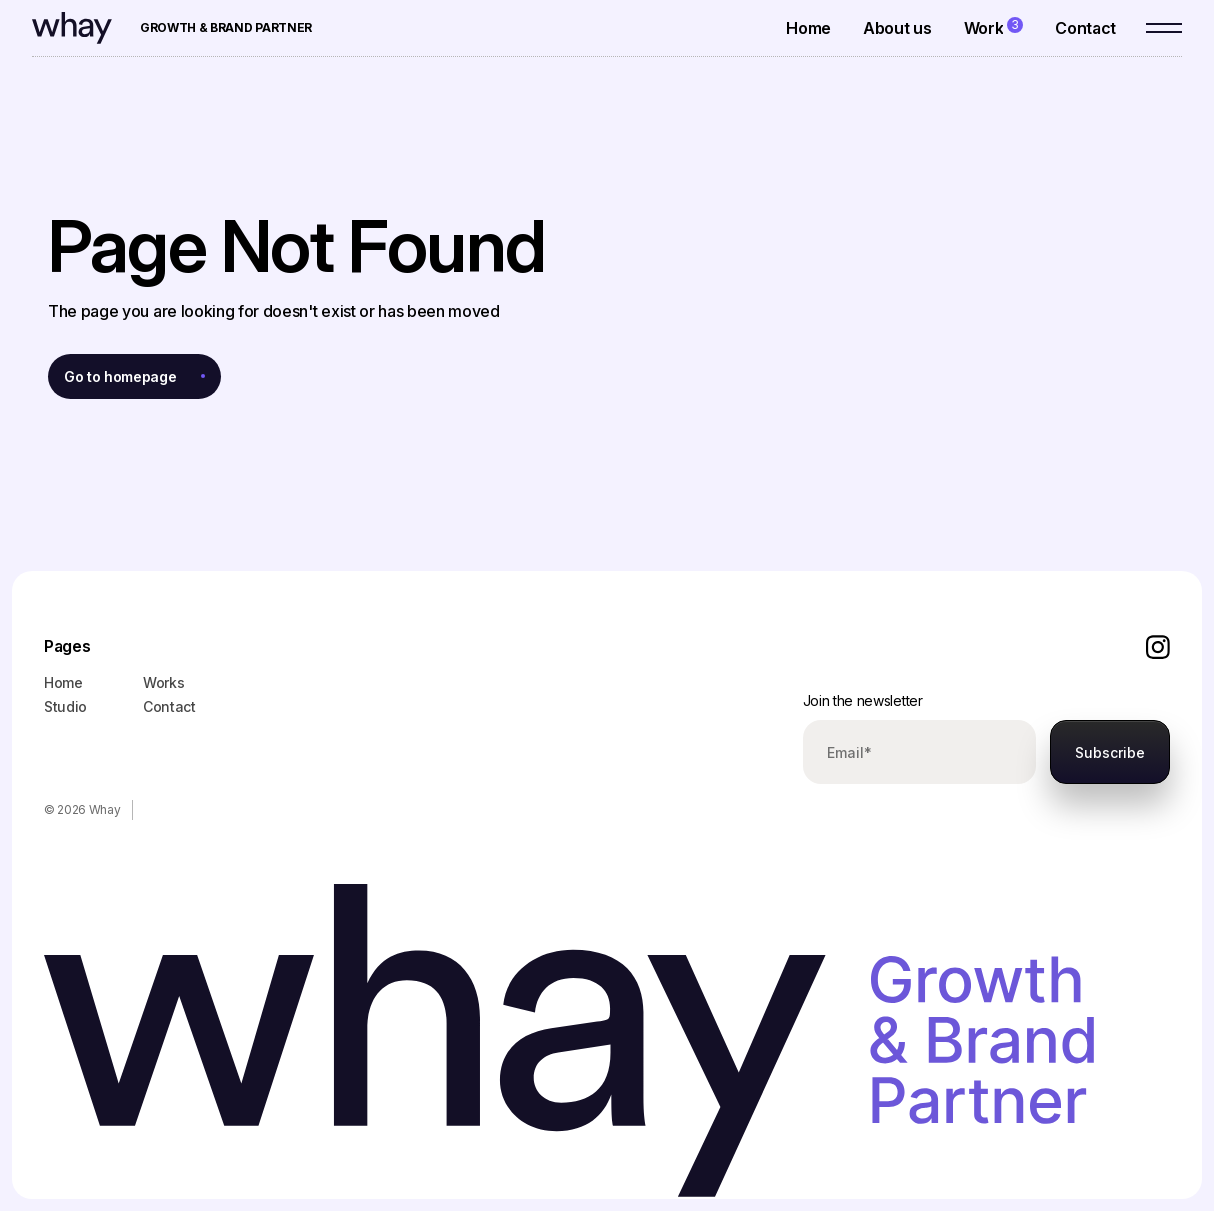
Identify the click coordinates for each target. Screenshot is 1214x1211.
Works (163, 682)
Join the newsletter (863, 700)
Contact (169, 706)
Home (63, 682)
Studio (65, 706)
